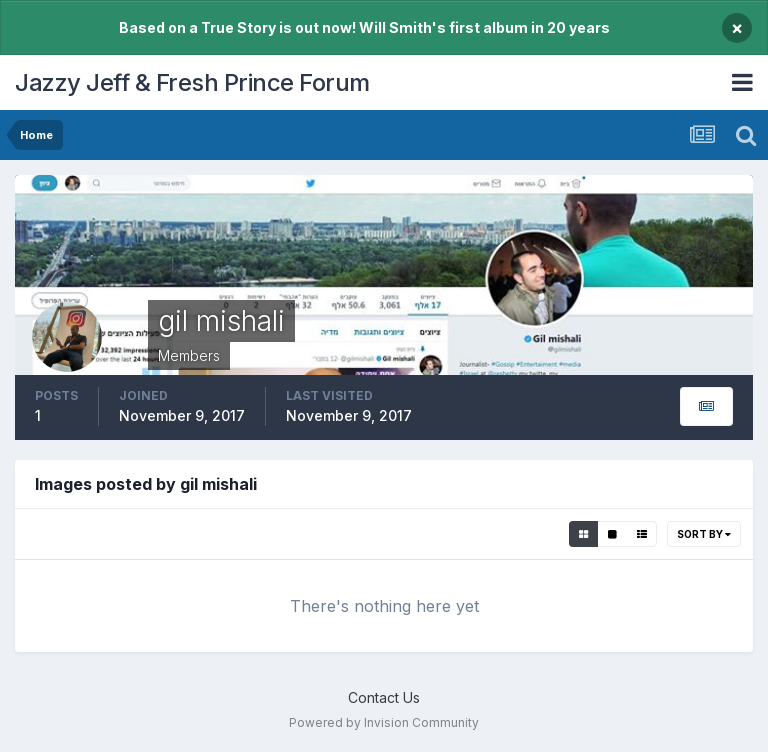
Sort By (704, 534)
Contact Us (384, 697)
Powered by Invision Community (384, 722)
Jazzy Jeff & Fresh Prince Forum (192, 82)
